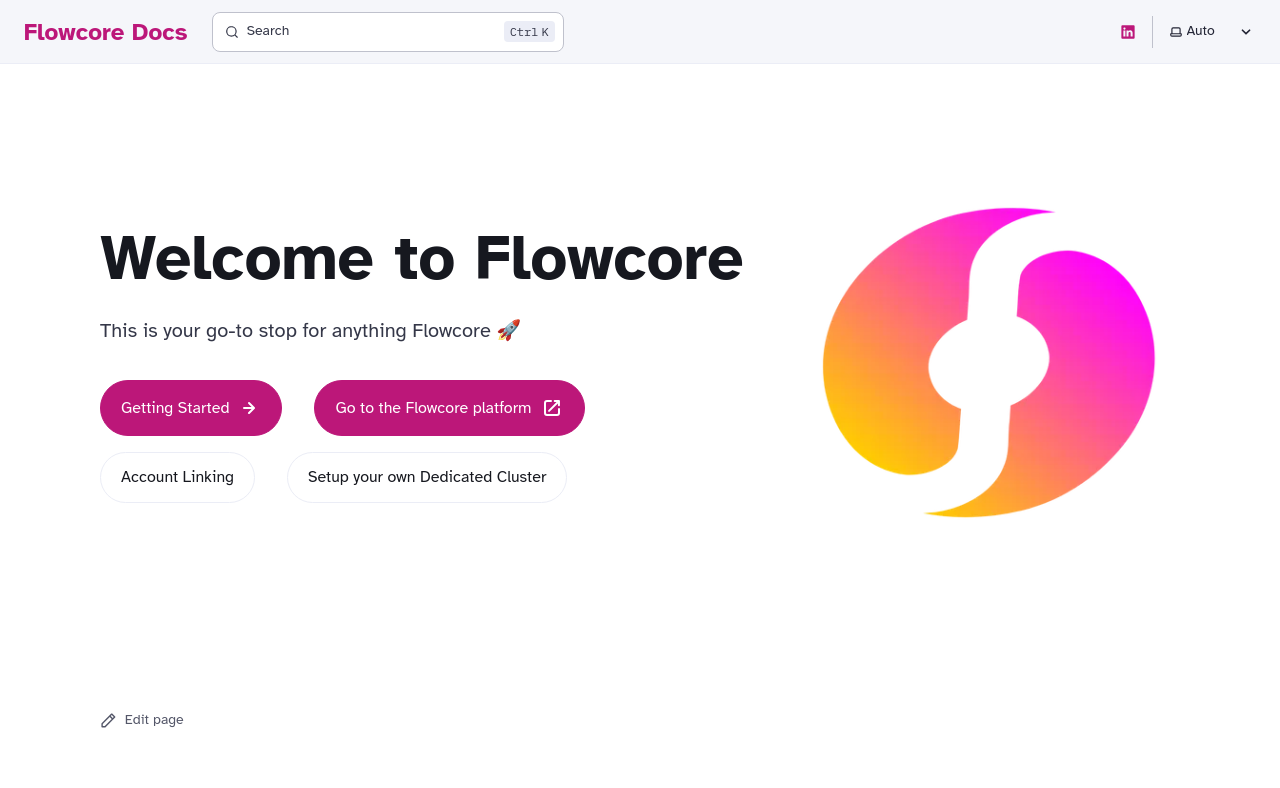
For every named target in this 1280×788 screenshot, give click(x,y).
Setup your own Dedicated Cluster (427, 477)
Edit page (142, 720)
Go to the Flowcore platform (449, 408)
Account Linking (177, 477)
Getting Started (191, 408)
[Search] (388, 32)
